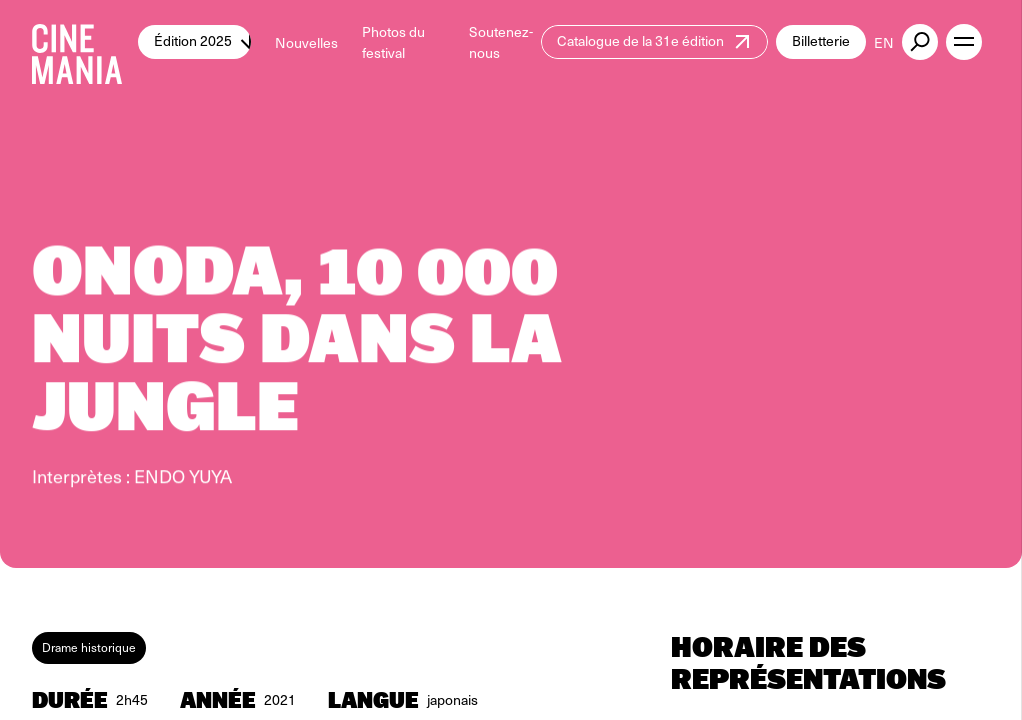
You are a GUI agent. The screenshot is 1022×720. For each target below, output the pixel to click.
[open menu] (964, 42)
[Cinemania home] (85, 42)
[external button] (920, 42)
